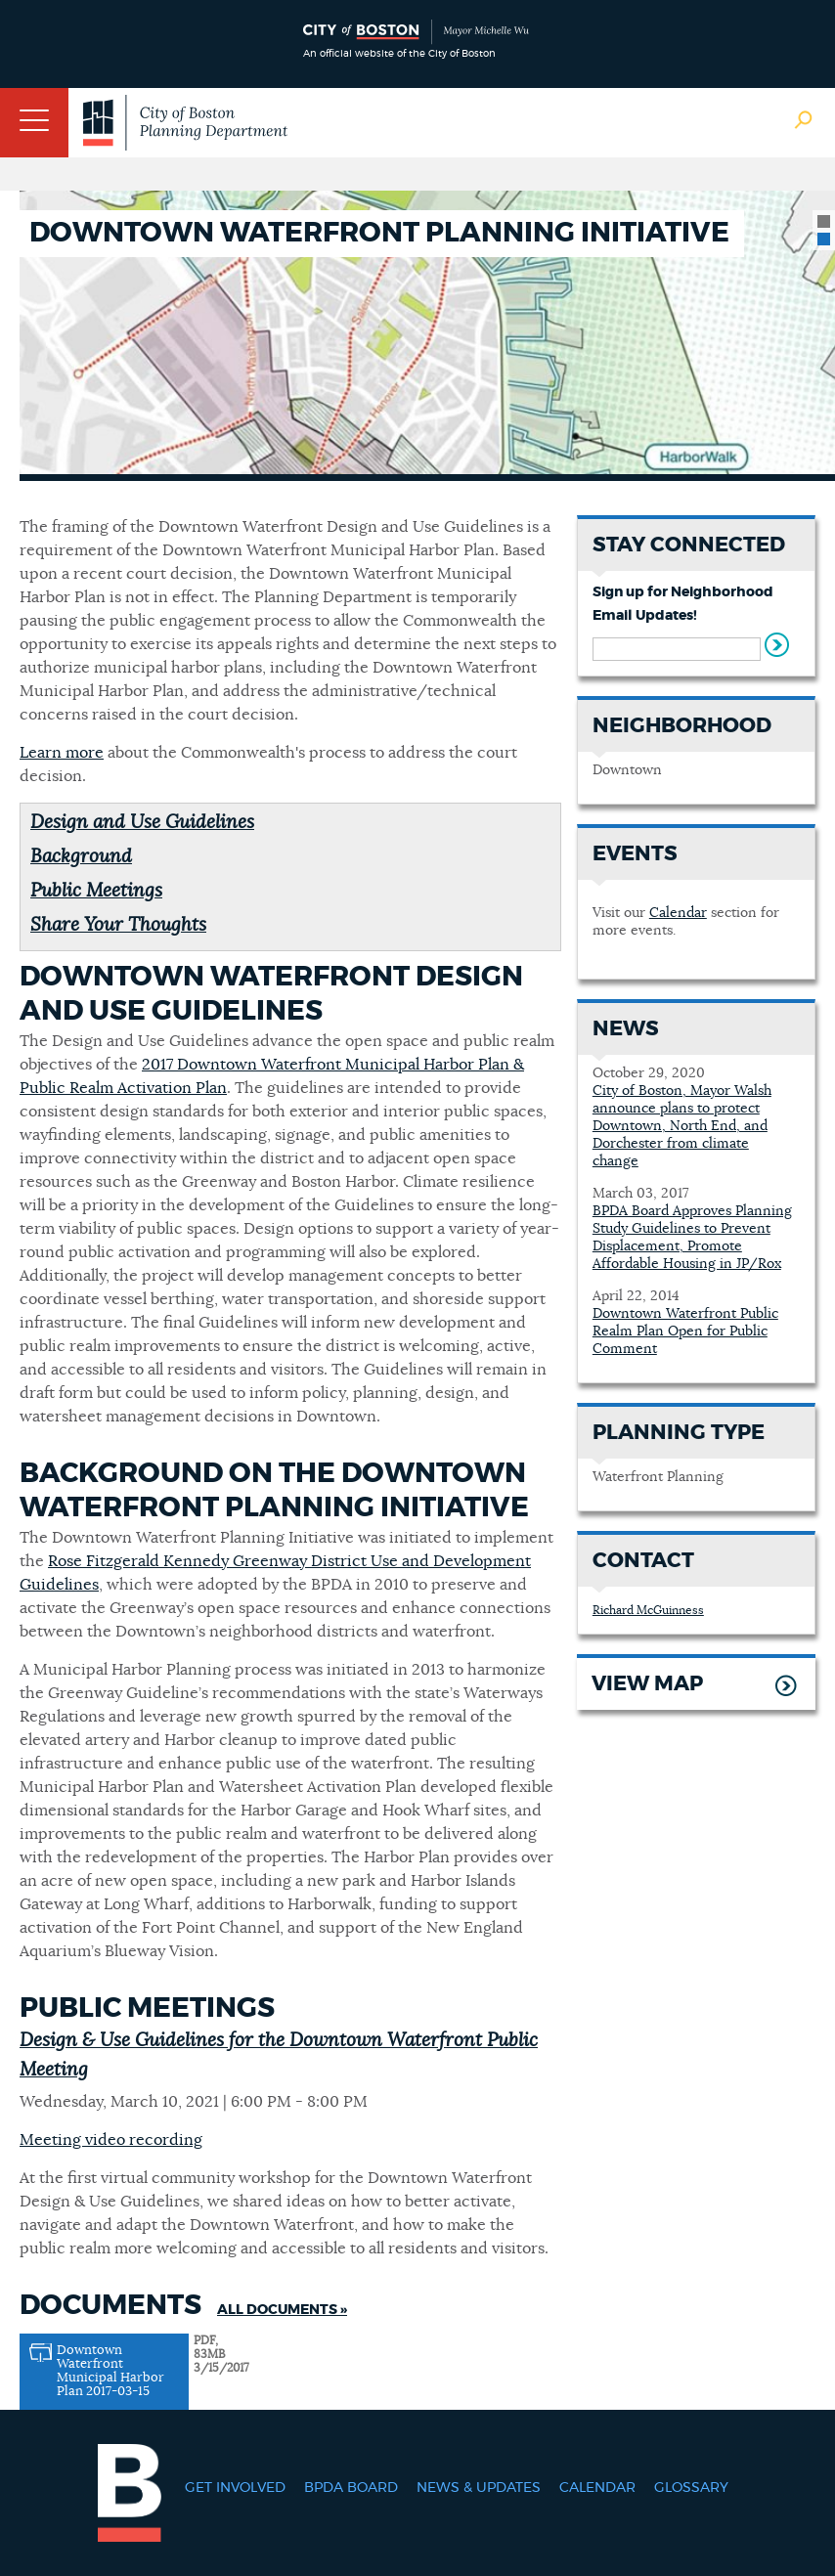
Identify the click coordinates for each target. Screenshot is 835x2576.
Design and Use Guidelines (142, 822)
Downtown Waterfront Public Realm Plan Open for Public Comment (685, 1331)
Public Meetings (96, 891)
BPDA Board (351, 2488)
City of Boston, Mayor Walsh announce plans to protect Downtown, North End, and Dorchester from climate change (682, 1126)
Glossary (691, 2488)
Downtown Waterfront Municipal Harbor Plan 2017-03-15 (110, 2371)
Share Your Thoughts (118, 925)
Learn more (62, 753)
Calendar (678, 913)
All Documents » (282, 2310)
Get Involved (235, 2488)
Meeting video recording (111, 2140)
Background (81, 857)
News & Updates (479, 2488)
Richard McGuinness (648, 1610)
